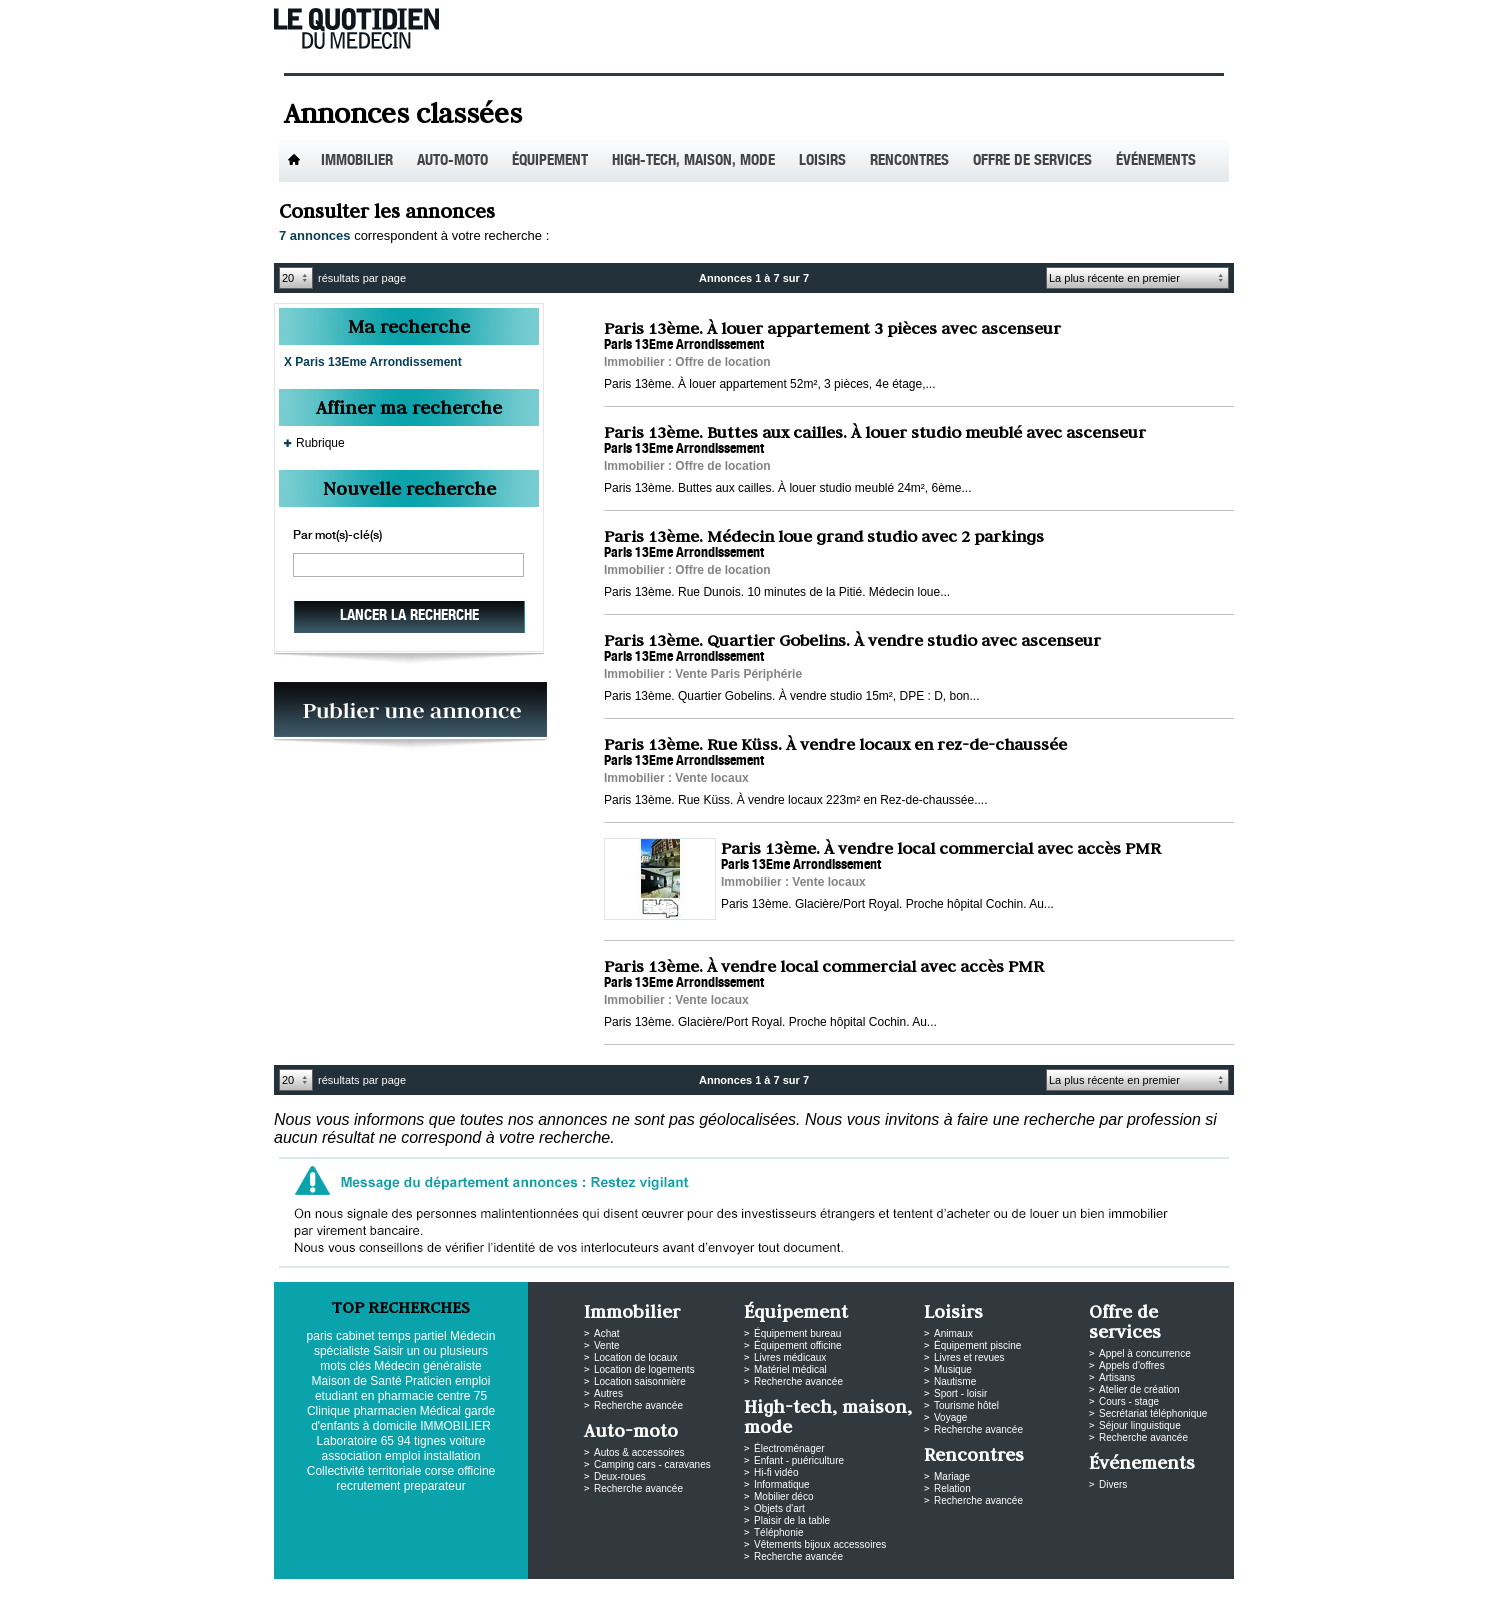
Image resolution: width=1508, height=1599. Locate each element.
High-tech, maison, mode (693, 161)
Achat (607, 1333)
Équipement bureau (797, 1333)
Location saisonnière (640, 1381)
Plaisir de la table (792, 1520)
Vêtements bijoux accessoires (820, 1544)
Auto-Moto (452, 161)
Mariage (952, 1476)
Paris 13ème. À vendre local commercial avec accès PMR (941, 848)
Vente (607, 1345)
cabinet (355, 1336)
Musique (953, 1369)
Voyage (950, 1417)
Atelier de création (1139, 1389)
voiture (467, 1441)
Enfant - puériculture (799, 1460)
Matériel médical (790, 1369)
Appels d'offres (1132, 1365)
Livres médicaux (790, 1357)
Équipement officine (798, 1345)
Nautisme (955, 1381)
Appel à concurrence (1145, 1353)
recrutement (368, 1486)
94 (403, 1441)
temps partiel (412, 1336)
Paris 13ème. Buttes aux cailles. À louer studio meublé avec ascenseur (875, 432)
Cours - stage (1129, 1401)
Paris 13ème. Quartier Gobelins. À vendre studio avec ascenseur (852, 640)
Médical (440, 1411)
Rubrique (320, 443)
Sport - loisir (960, 1393)
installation (452, 1456)
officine (476, 1471)
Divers (1113, 1484)
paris (320, 1336)
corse (439, 1471)
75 (480, 1396)
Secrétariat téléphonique (1153, 1413)
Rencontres (909, 161)
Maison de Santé (357, 1381)
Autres (608, 1393)
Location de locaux (635, 1357)
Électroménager (789, 1448)
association (352, 1456)
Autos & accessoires (639, 1452)
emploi (402, 1456)
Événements (1156, 161)
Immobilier (357, 161)
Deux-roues (620, 1476)
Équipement (550, 161)
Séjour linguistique (1140, 1425)
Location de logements (644, 1369)
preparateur (435, 1486)
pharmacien (385, 1411)
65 (387, 1441)
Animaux (953, 1333)
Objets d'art (779, 1508)
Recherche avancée (638, 1405)
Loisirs (822, 161)
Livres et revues (969, 1357)
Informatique (782, 1484)
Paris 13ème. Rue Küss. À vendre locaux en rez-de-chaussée (835, 744)
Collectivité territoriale (364, 1471)
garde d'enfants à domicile (403, 1418)
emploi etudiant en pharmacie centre (402, 1388)
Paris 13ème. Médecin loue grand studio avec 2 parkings (824, 536)
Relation (952, 1488)
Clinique (328, 1411)
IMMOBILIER (455, 1426)
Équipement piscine (977, 1345)
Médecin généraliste (427, 1366)
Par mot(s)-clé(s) (337, 536)
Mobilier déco (783, 1496)
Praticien (428, 1381)
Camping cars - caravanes (652, 1464)
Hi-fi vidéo (776, 1472)
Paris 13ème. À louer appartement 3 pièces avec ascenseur (832, 328)
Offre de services (1032, 161)
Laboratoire (347, 1441)
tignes (430, 1441)
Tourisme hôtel (966, 1405)
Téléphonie (778, 1532)
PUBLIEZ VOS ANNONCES (410, 715)
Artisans (1117, 1377)
